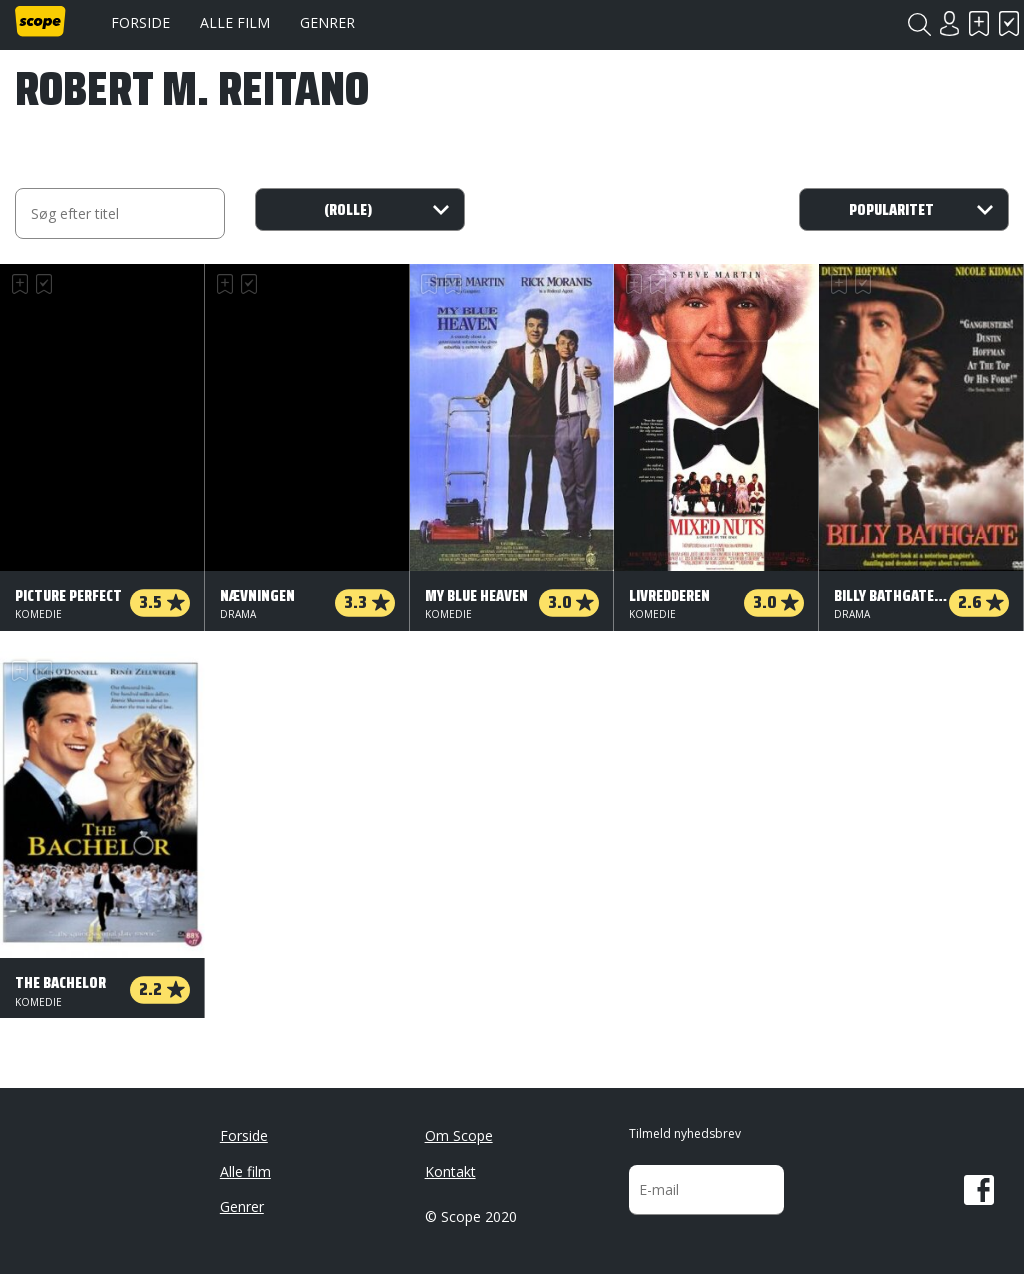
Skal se (979, 23)
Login (949, 23)
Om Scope (459, 1135)
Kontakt (450, 1171)
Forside (140, 22)
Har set (1009, 23)
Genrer (327, 22)
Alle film (235, 22)
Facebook (979, 1190)
